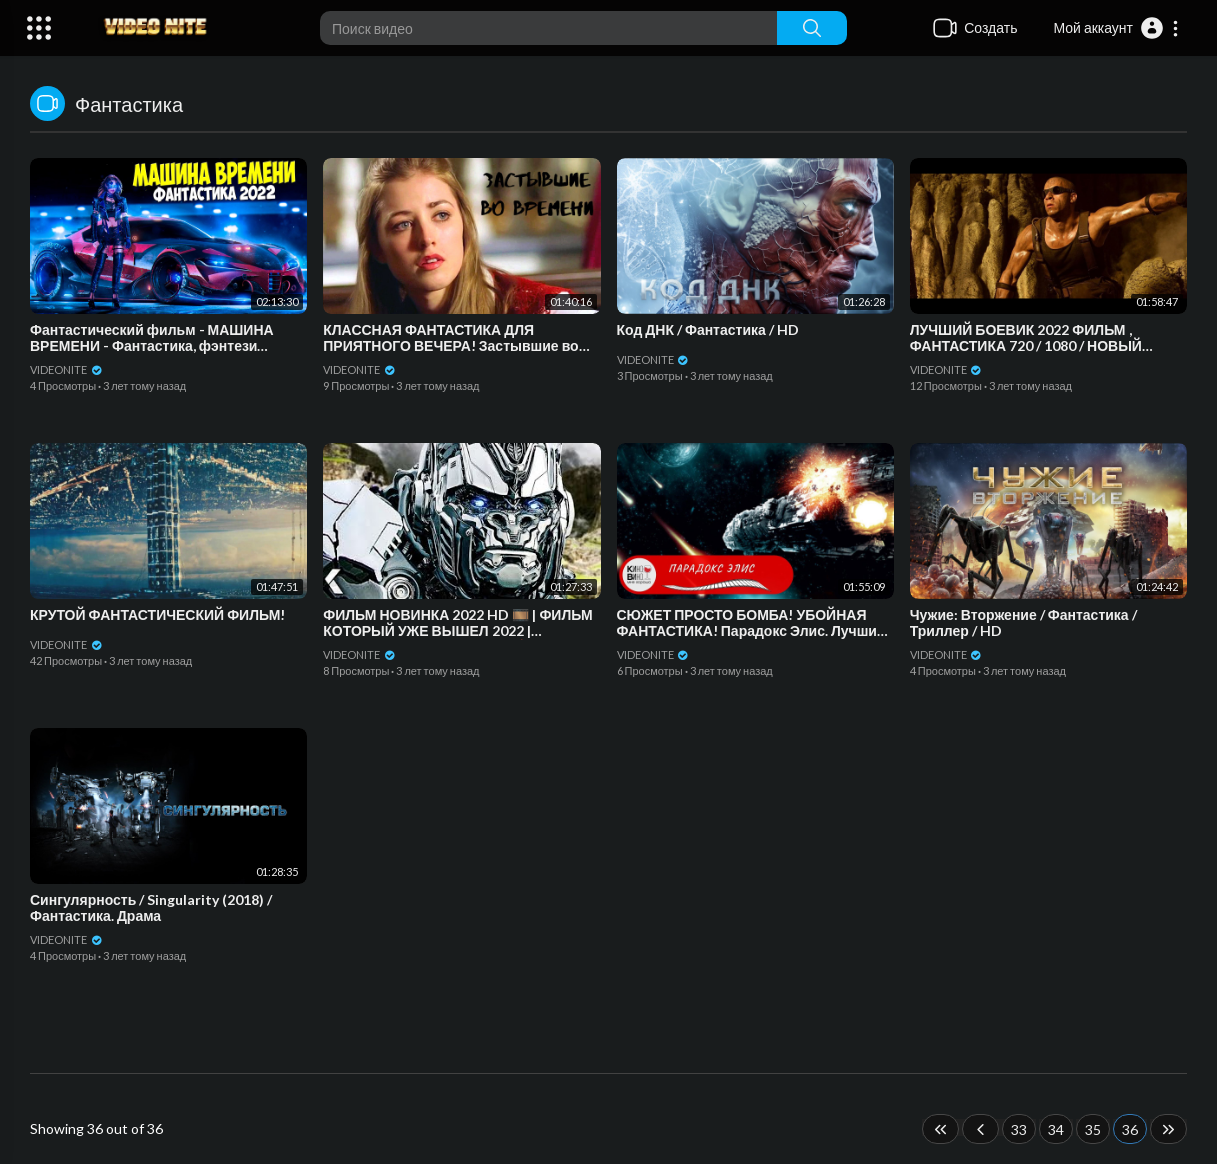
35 (1093, 1129)
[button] (1116, 28)
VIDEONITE (66, 369)
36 (1130, 1129)
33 (1019, 1129)
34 (1056, 1129)
